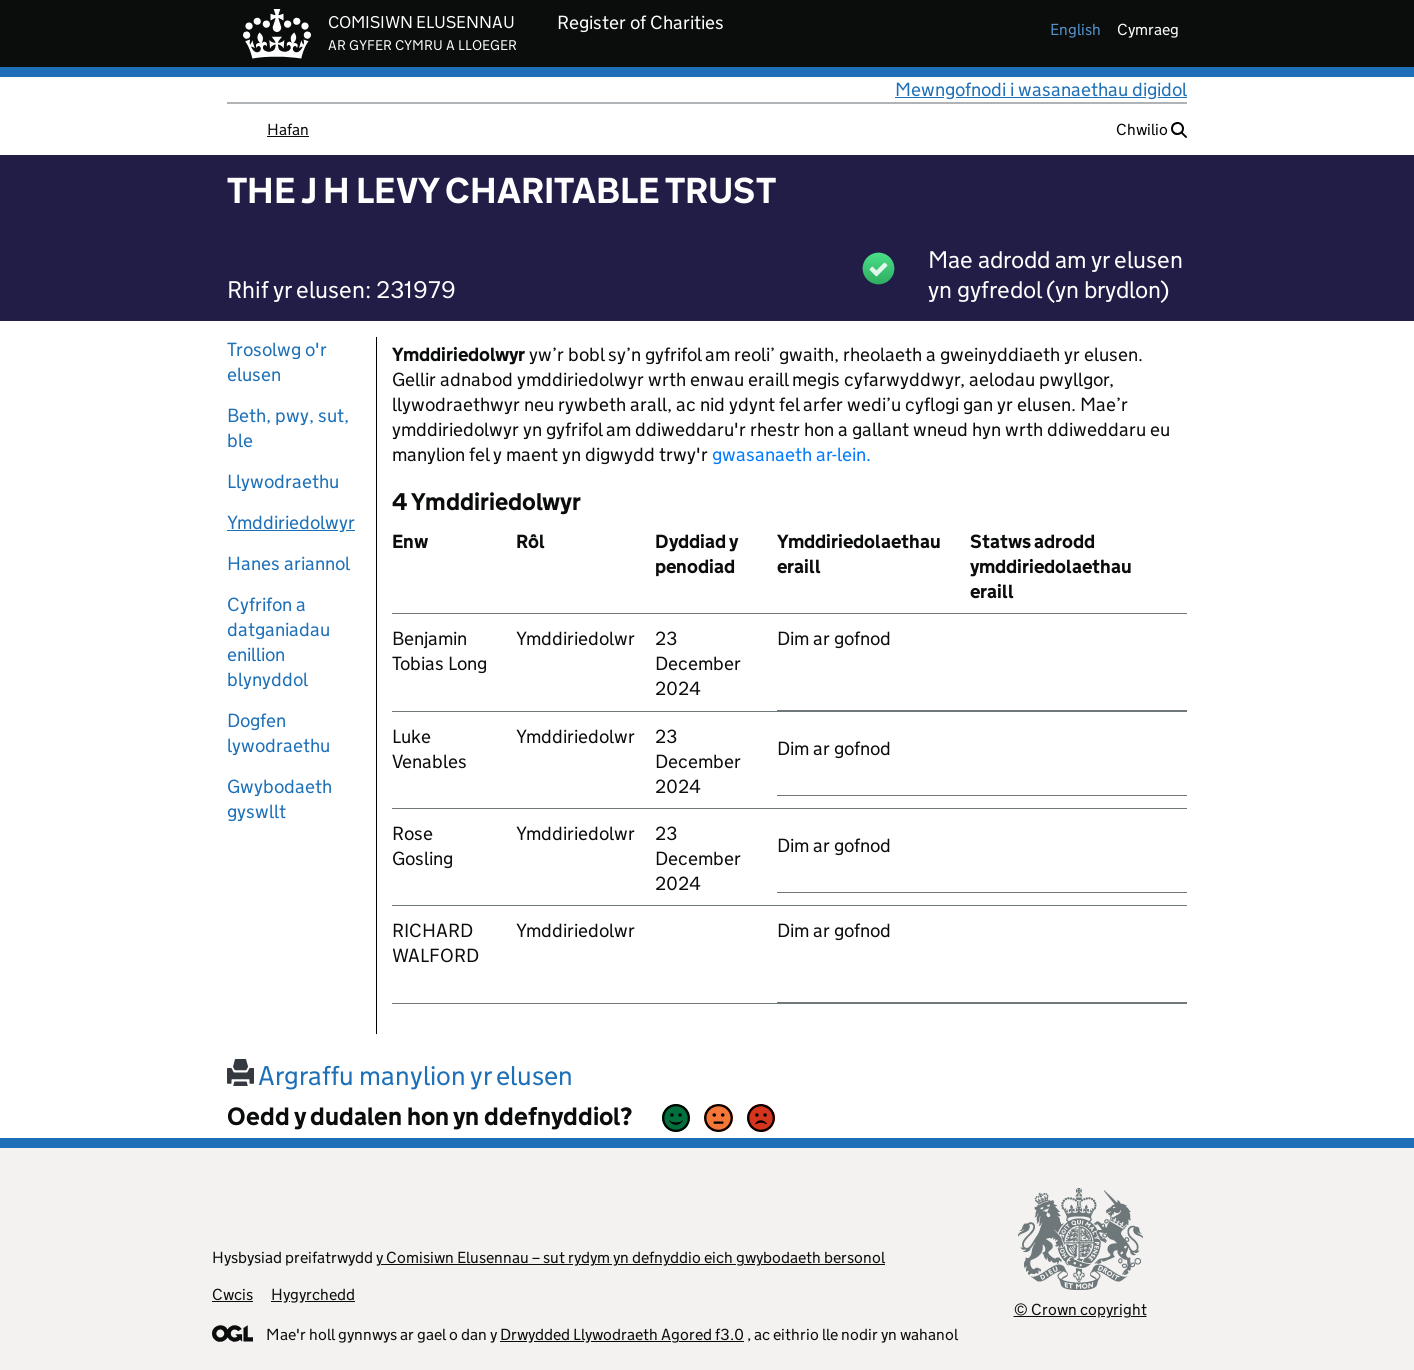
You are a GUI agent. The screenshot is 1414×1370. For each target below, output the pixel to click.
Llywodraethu (283, 481)
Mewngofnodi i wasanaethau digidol (1041, 89)
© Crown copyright (1080, 1309)
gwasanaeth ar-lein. (791, 454)
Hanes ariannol (288, 563)
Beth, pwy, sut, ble (288, 428)
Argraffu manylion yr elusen (400, 1075)
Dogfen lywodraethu (278, 733)
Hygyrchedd (313, 1294)
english (1075, 29)
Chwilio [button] (1151, 129)
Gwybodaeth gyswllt (279, 799)
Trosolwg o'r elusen (277, 362)
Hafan (288, 129)
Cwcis (232, 1294)
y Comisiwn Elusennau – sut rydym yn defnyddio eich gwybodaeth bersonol (630, 1257)
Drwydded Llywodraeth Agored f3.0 (622, 1334)
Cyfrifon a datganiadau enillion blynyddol (278, 642)
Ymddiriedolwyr (291, 522)
